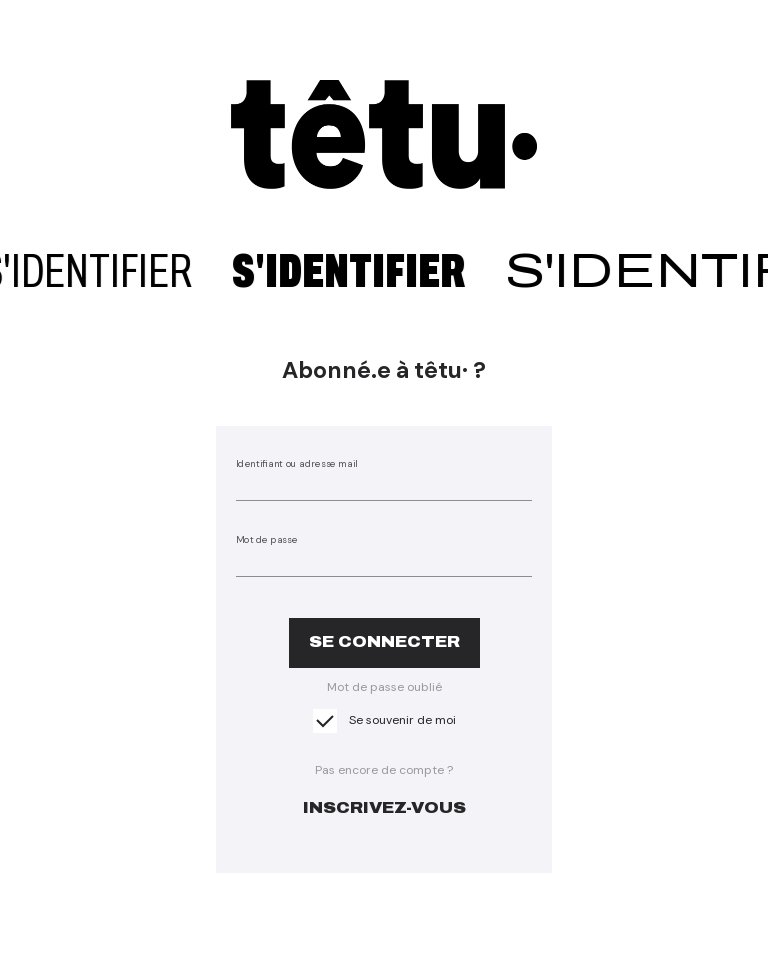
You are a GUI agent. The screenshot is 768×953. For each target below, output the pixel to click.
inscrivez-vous (384, 807)
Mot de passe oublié (384, 687)
